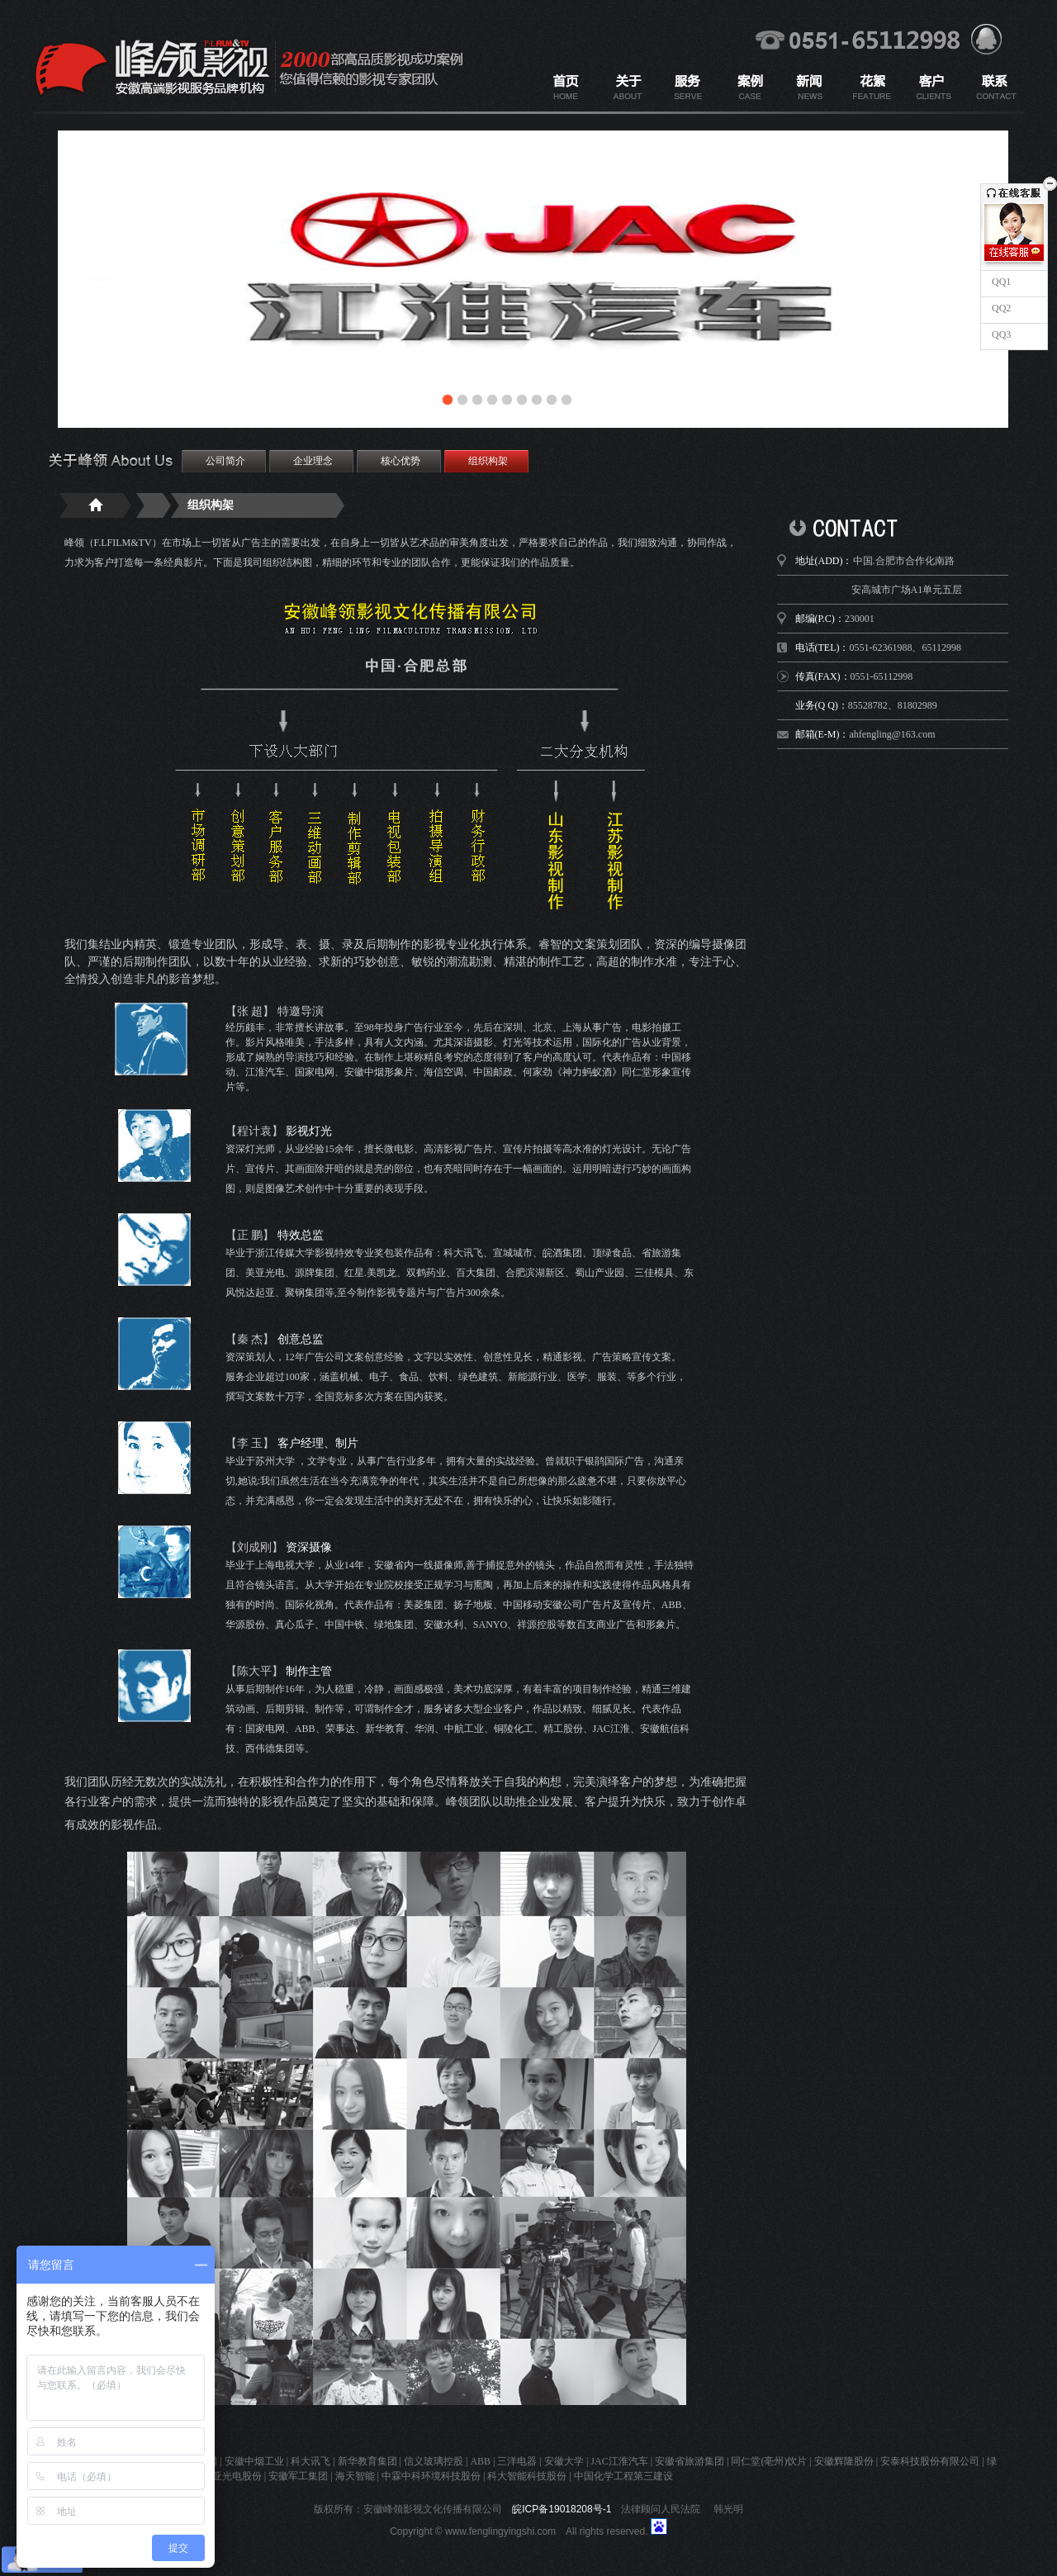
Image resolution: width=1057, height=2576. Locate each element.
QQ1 (1000, 281)
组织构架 (488, 461)
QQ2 (1000, 308)
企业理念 (313, 461)
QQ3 (1000, 334)
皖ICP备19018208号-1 (561, 2509)
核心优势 (400, 461)
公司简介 (225, 461)
